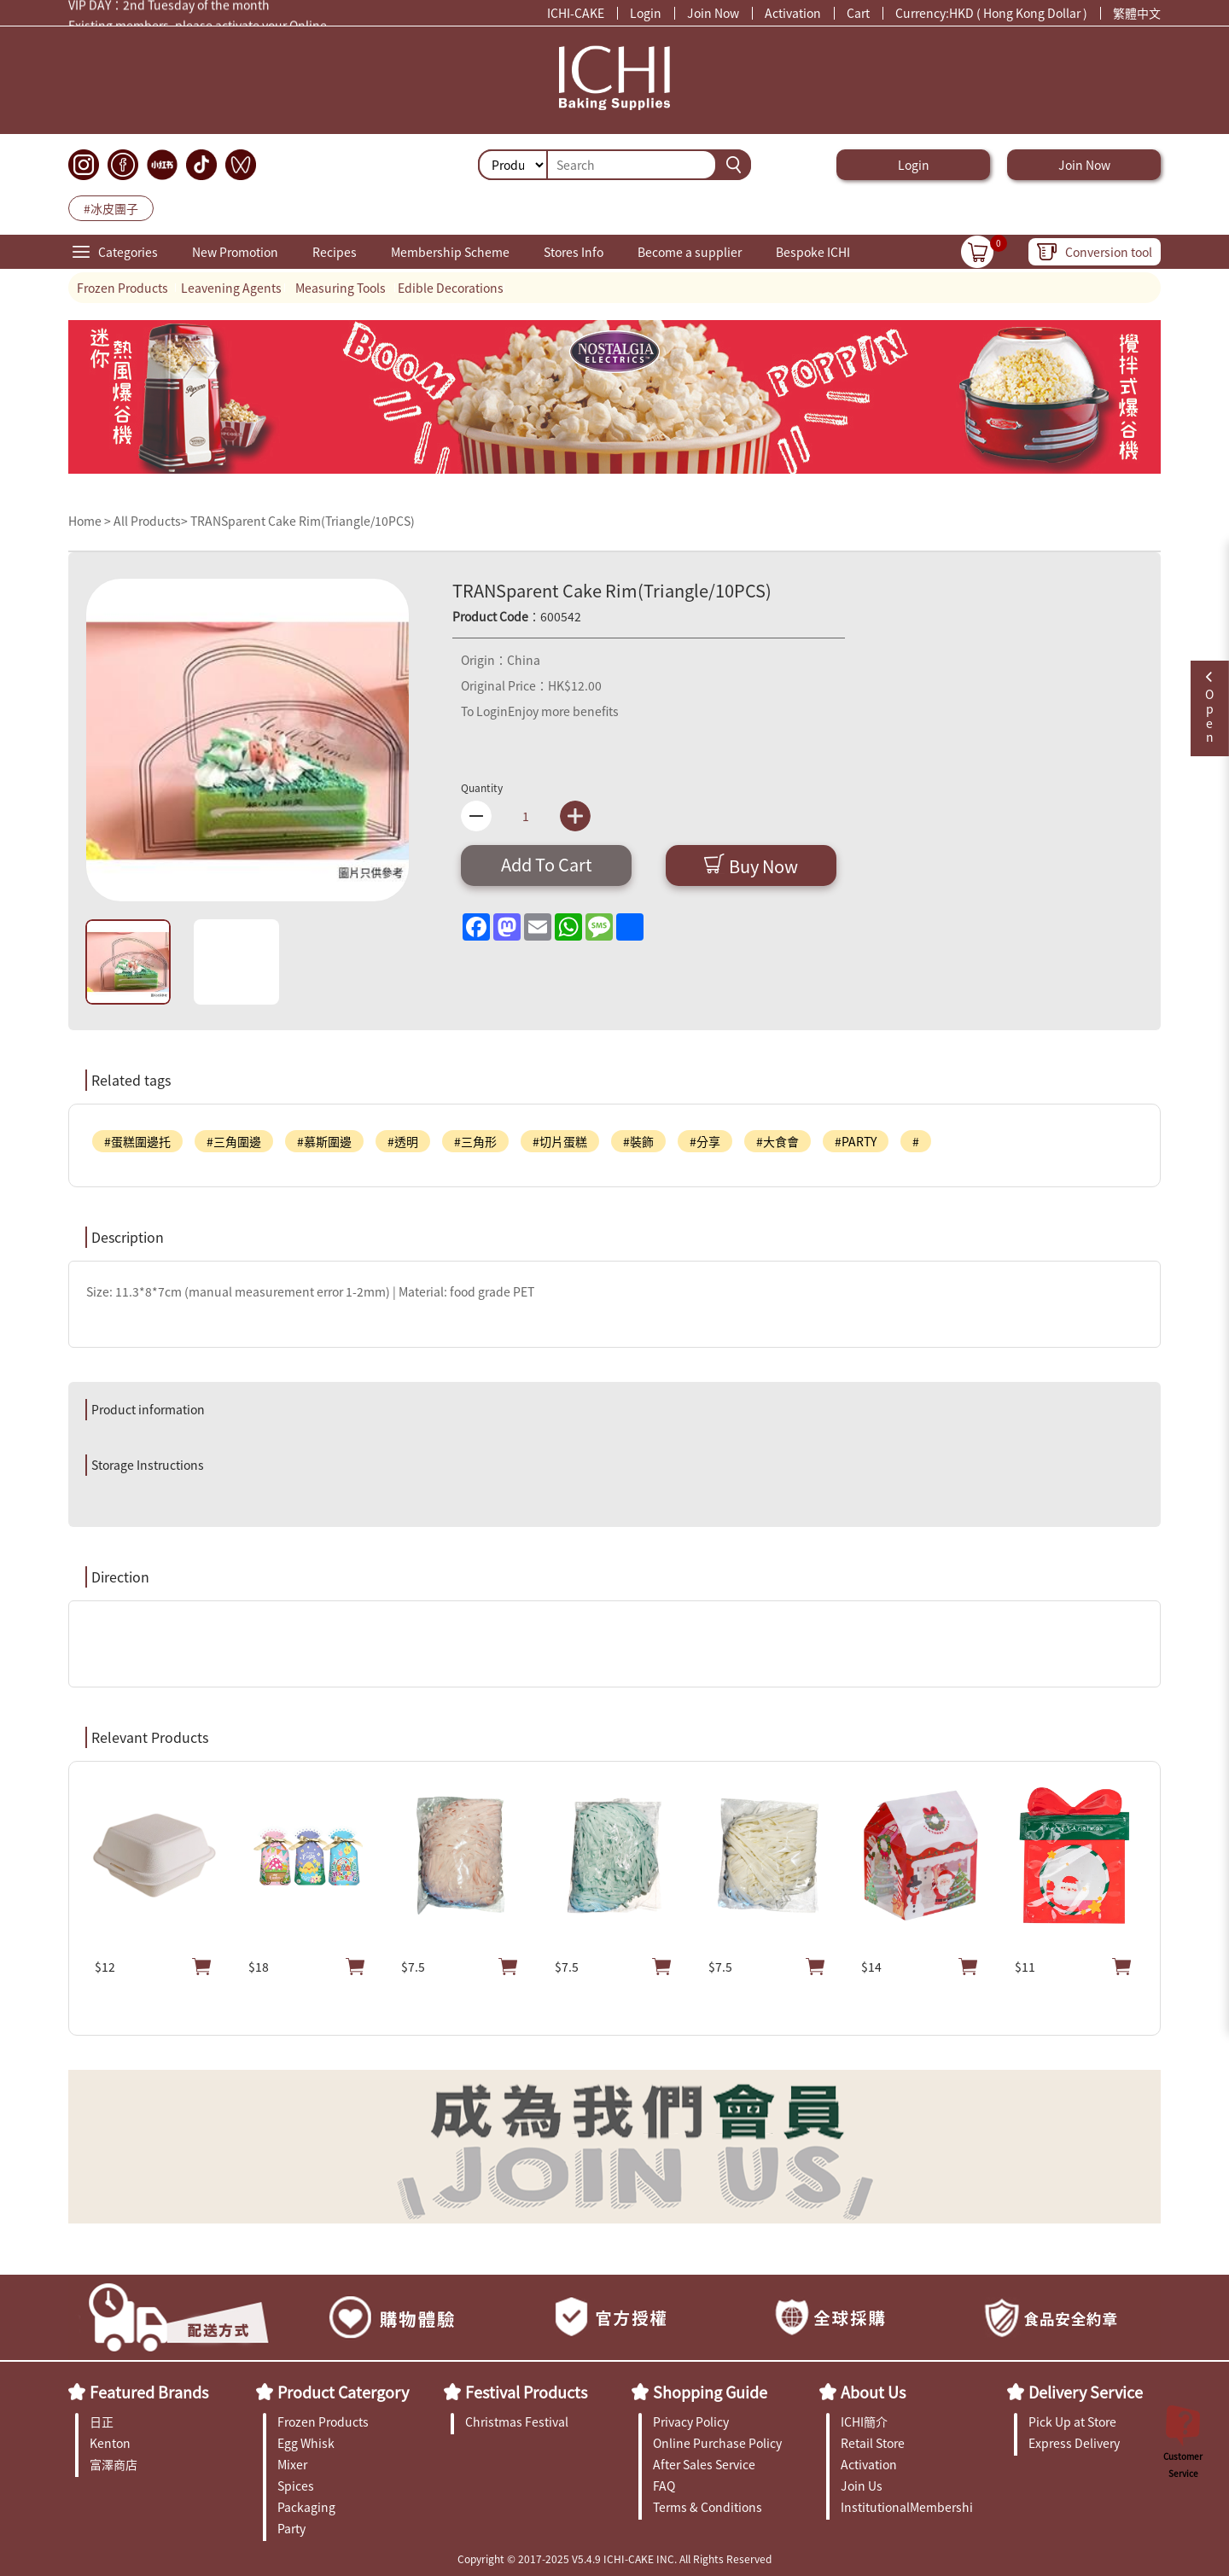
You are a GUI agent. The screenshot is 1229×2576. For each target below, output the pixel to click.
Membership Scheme (450, 251)
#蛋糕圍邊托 (137, 1141)
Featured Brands (149, 2392)
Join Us (861, 2485)
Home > (91, 520)
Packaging (306, 2506)
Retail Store (873, 2442)
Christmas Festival (516, 2421)
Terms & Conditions (707, 2506)
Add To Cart (546, 864)
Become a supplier (690, 251)
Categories (128, 251)
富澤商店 (113, 2464)
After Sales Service (704, 2464)
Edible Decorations (451, 287)
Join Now (713, 12)
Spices (295, 2485)
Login (645, 12)
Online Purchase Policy (717, 2442)
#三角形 (475, 1141)
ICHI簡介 (864, 2421)
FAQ (664, 2485)
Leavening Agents (231, 287)
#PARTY (856, 1141)
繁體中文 (1137, 12)
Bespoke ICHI (813, 251)
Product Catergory (343, 2392)
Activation (793, 12)
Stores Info (573, 251)
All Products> (151, 520)
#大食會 (777, 1141)
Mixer (292, 2464)
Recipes (334, 251)
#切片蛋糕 (560, 1141)
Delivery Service (1085, 2392)
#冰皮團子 (111, 208)
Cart (858, 12)
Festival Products (526, 2392)
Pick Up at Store (1072, 2421)
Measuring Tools (340, 287)
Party (291, 2528)
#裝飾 (638, 1141)
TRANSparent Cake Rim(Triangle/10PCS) (302, 520)
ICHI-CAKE (575, 12)
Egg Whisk (306, 2442)
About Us (873, 2392)
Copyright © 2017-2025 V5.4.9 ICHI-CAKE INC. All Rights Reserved (614, 2558)
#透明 (402, 1141)
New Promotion (235, 251)
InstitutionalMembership (907, 2506)
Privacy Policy (691, 2421)
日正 (102, 2421)
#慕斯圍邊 (324, 1141)
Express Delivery (1074, 2442)
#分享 (705, 1141)
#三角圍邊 (234, 1141)
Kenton (110, 2442)
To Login (484, 711)
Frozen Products (122, 287)
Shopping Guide (710, 2392)
